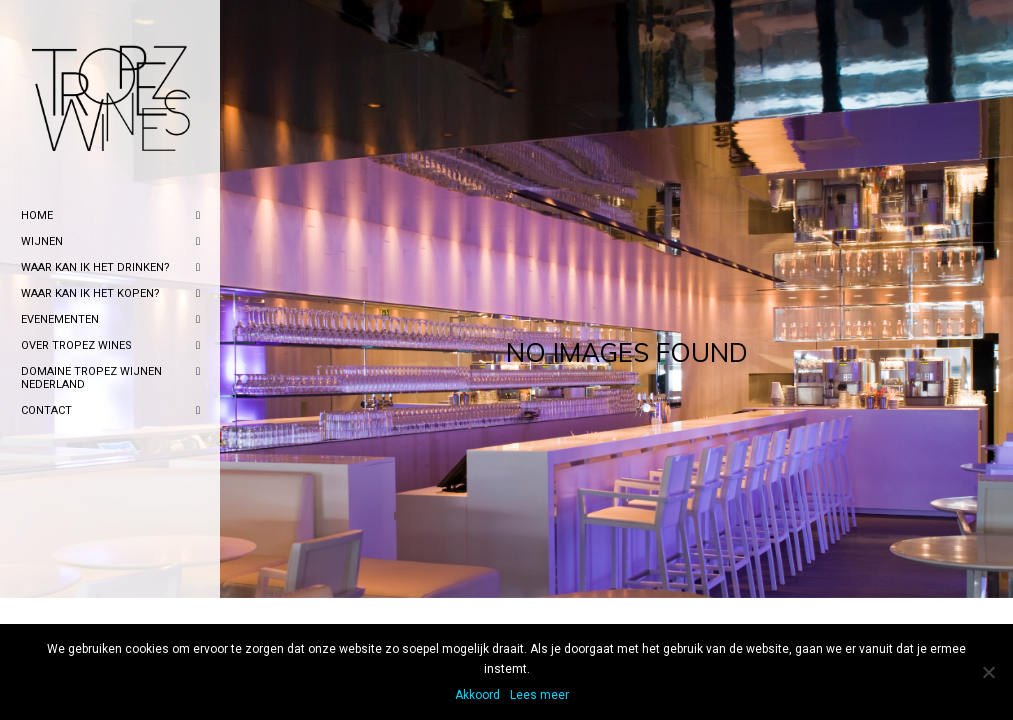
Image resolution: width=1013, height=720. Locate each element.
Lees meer (539, 695)
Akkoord (477, 695)
